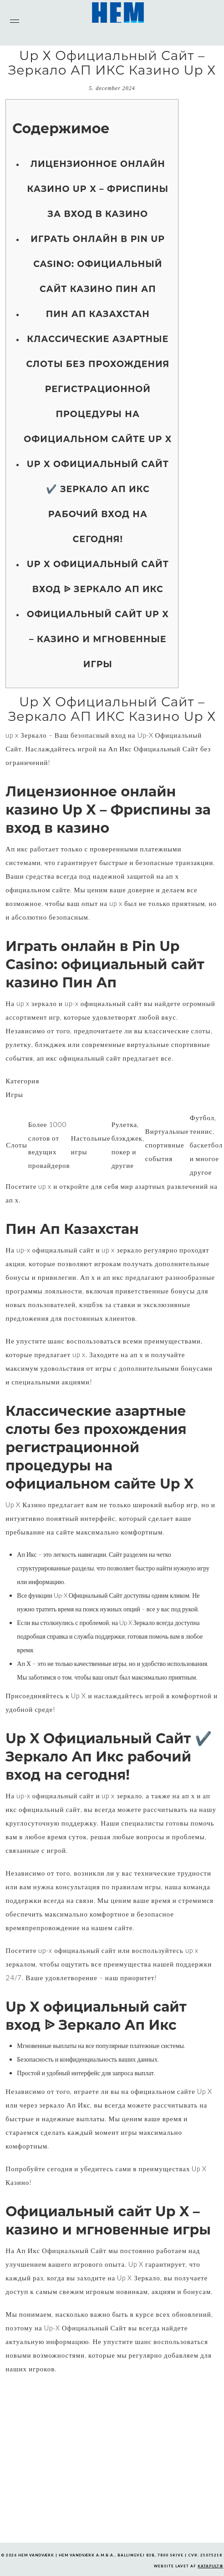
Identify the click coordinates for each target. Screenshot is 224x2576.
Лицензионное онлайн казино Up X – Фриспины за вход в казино (98, 189)
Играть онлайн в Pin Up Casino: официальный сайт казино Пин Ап (98, 264)
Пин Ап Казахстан (98, 314)
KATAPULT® (210, 2566)
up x (12, 735)
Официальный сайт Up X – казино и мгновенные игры (98, 639)
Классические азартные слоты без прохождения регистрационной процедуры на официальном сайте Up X (98, 389)
